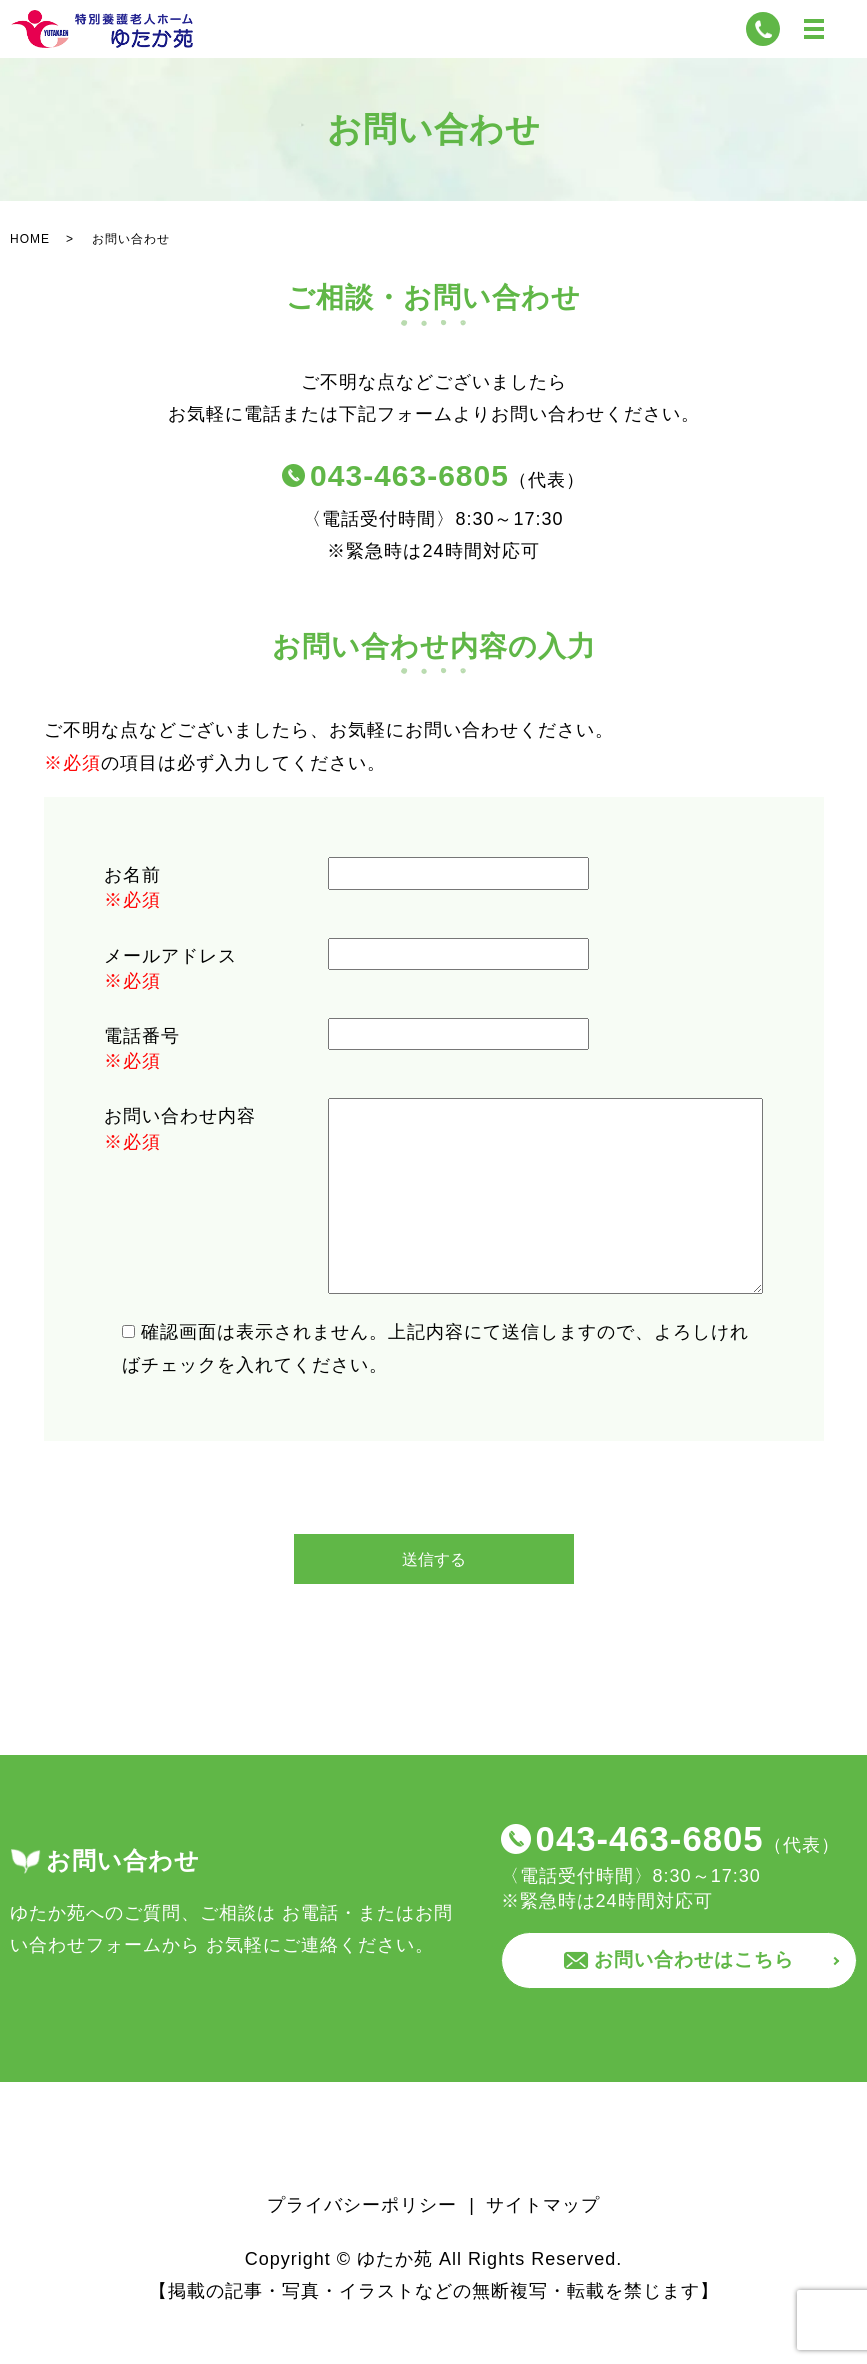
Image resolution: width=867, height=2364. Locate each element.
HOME (30, 272)
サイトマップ (543, 2244)
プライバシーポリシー (362, 2244)
